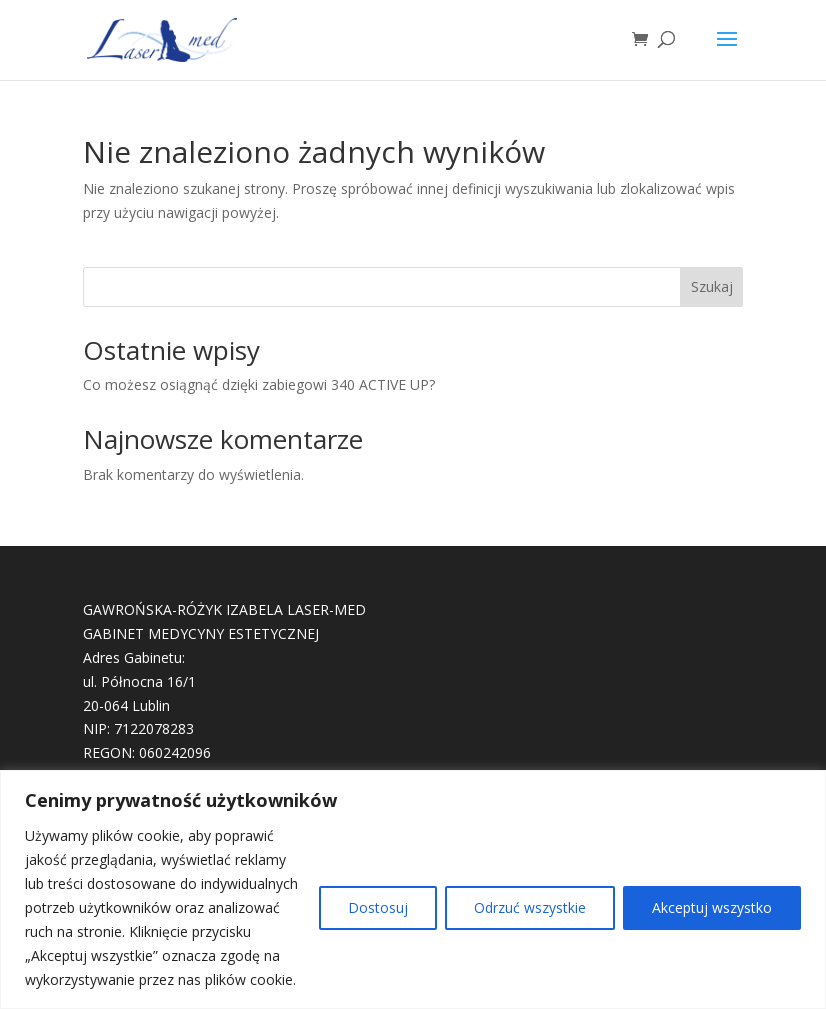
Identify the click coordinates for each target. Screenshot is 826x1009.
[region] (413, 889)
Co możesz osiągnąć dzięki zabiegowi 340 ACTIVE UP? (259, 384)
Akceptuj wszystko (712, 907)
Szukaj (712, 286)
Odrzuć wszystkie (530, 907)
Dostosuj (378, 907)
